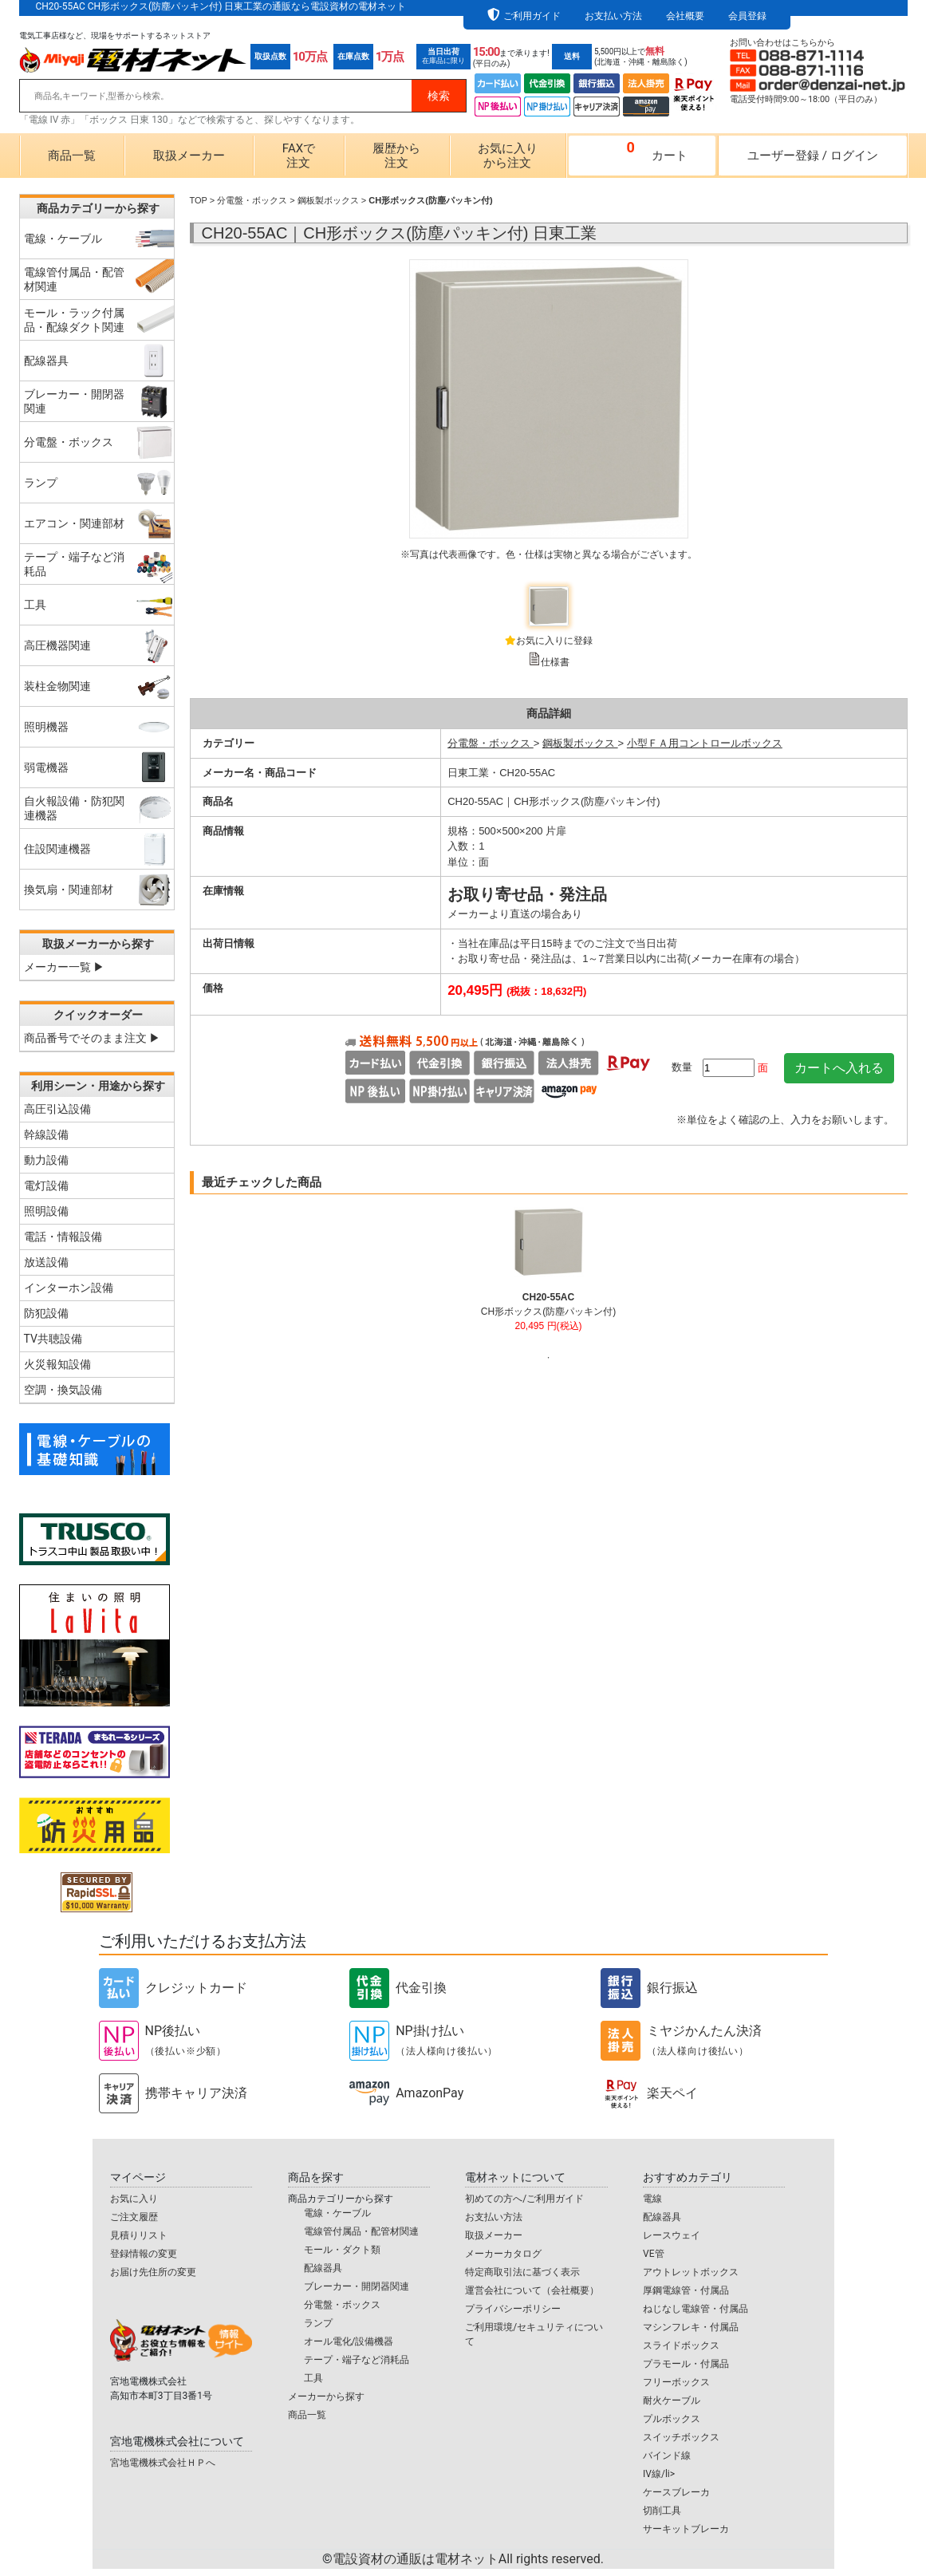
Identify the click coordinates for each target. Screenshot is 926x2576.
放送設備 (46, 1262)
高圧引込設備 (57, 1109)
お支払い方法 (613, 16)
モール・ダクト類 (342, 2249)
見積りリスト (138, 2235)
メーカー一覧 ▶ (64, 967)
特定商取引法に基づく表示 (522, 2272)
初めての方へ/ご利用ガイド (524, 2198)
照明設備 (46, 1211)
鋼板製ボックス (328, 200)
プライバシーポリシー (513, 2308)
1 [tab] (549, 1358)
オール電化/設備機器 (349, 2341)
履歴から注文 (396, 155)
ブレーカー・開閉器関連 (356, 2286)
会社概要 (685, 16)
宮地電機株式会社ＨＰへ (162, 2462)
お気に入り (134, 2198)
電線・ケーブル (337, 2213)
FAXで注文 (298, 155)
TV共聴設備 (53, 1338)
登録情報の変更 (143, 2253)
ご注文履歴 (134, 2217)
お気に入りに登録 (554, 640)
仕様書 (555, 662)
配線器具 (323, 2268)
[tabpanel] (548, 1276)
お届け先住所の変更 (153, 2272)
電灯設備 (46, 1185)
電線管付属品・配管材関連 (361, 2231)
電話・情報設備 (63, 1236)
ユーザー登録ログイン (812, 155)
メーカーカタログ (503, 2253)
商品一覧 (72, 155)
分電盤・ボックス (252, 200)
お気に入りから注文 (508, 155)
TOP (198, 200)
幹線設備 (46, 1134)
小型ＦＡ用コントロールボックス (704, 743)
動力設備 (46, 1160)
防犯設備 (46, 1313)
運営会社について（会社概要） (532, 2290)
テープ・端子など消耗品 (356, 2359)
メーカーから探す (326, 2396)
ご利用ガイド (532, 16)
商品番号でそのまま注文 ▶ (92, 1038)
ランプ (318, 2323)
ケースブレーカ (676, 2492)
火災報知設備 (57, 1364)
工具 (313, 2378)
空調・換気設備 (63, 1389)
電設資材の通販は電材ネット (468, 2558)
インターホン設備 (68, 1287)
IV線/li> (659, 2473)
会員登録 (747, 16)
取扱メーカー (189, 155)
